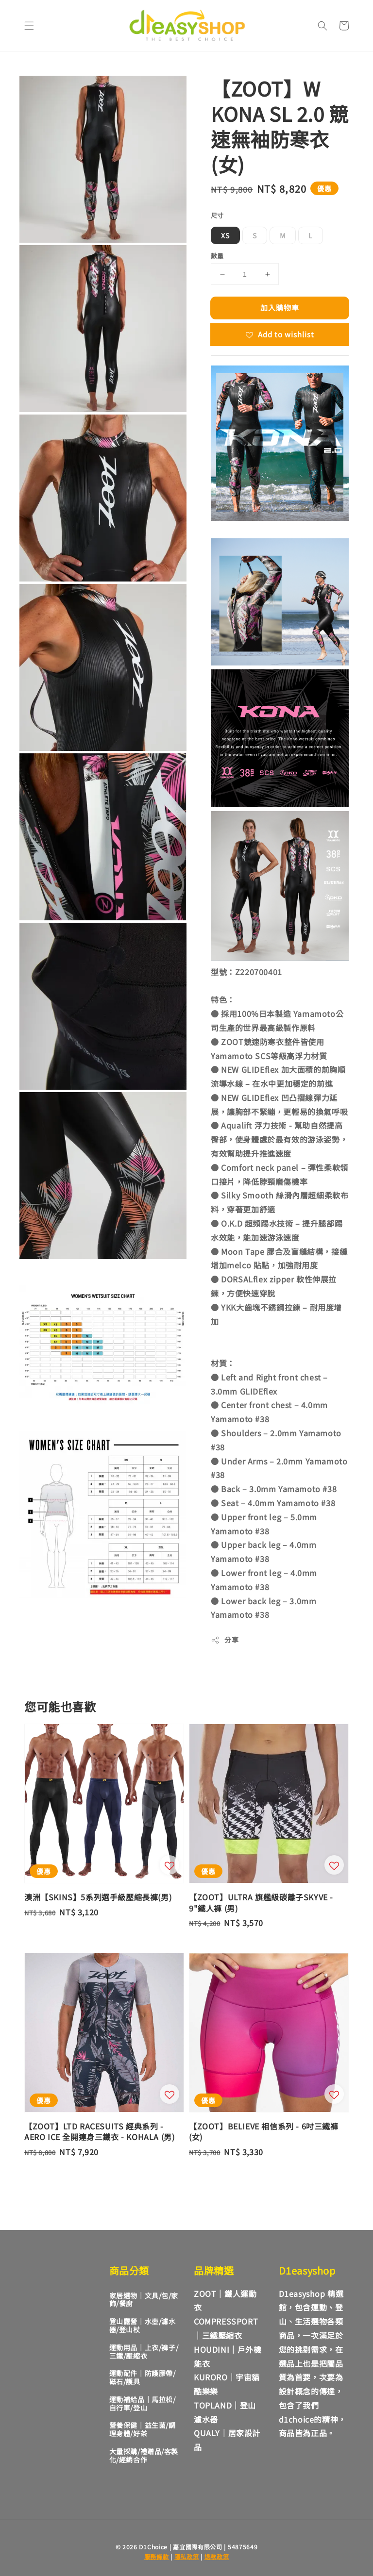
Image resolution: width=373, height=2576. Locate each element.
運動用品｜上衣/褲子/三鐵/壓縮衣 (144, 2351)
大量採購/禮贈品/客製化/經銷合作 (144, 2455)
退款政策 (216, 2556)
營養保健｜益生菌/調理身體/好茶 (142, 2429)
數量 (217, 255)
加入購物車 (279, 307)
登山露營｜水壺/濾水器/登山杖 (142, 2325)
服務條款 (156, 2556)
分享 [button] (224, 1640)
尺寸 (217, 215)
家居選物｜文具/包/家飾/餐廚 (144, 2300)
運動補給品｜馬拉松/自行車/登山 (142, 2403)
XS (225, 235)
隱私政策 (186, 2556)
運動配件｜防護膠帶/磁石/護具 (142, 2377)
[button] (29, 25)
